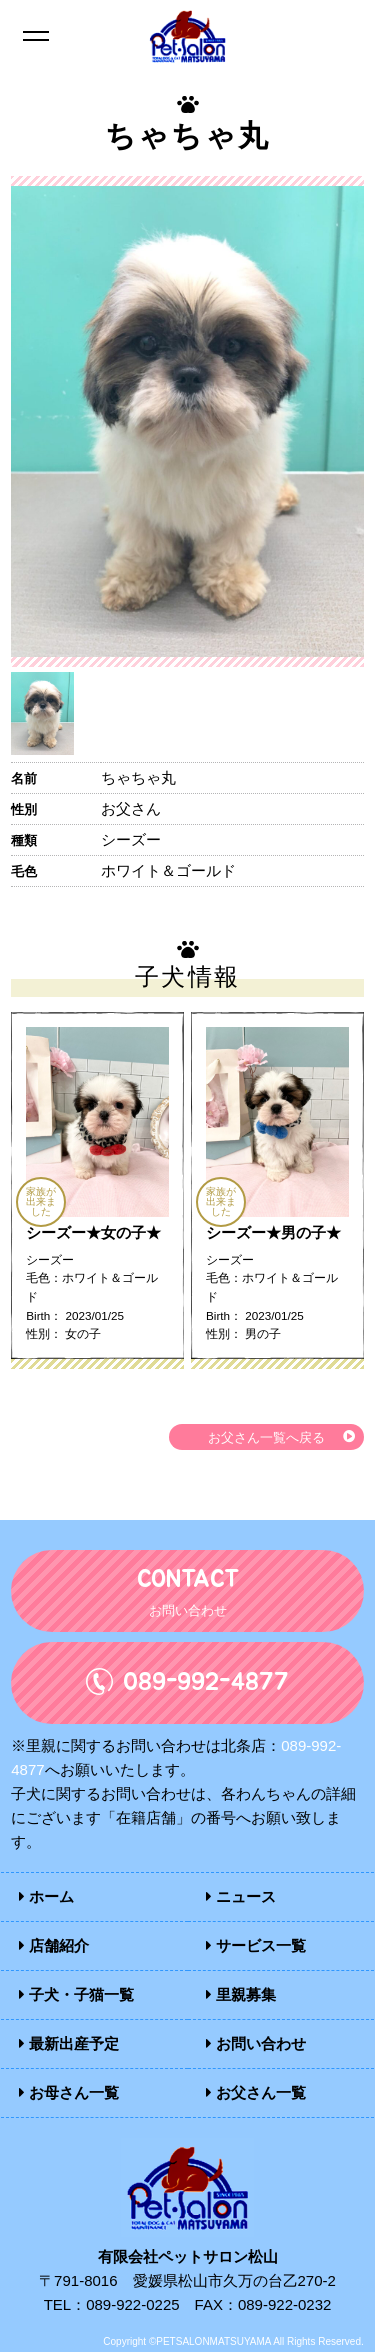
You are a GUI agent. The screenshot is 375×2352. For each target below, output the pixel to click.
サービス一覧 (256, 1945)
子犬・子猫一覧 (76, 1994)
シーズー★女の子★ (93, 1232)
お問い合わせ (256, 2043)
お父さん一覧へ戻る (266, 1438)
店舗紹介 (54, 1945)
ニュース (241, 1896)
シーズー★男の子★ (273, 1232)
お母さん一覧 (69, 2092)
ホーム (46, 1896)
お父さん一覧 (256, 2092)
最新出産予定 (69, 2043)
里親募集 (241, 1994)
